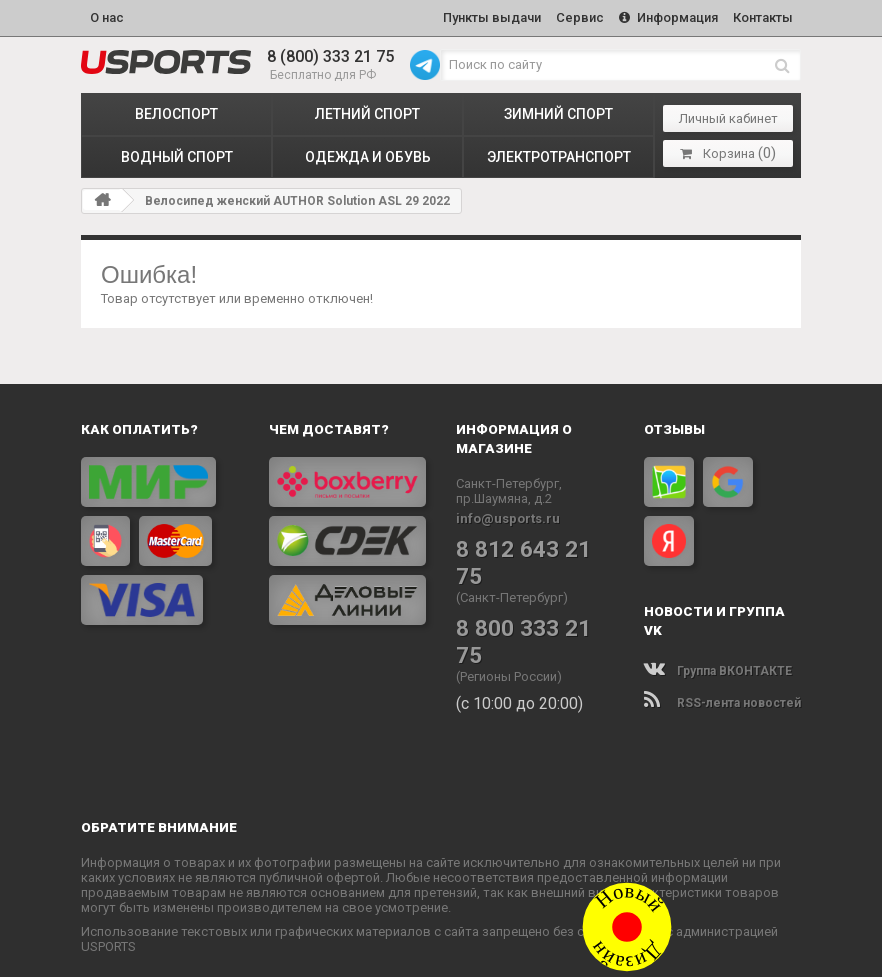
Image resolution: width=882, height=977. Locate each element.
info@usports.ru (508, 515)
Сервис (573, 16)
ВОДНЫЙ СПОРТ (177, 154)
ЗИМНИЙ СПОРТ (558, 111)
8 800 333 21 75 (532, 598)
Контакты (762, 16)
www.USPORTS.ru (348, 949)
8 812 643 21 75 (532, 546)
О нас (107, 16)
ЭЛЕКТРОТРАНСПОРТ (559, 154)
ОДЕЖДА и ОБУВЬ (368, 154)
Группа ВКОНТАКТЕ (718, 668)
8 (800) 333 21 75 (330, 54)
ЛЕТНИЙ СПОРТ (367, 111)
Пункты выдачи (482, 16)
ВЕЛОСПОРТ (176, 111)
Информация (664, 16)
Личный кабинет (728, 115)
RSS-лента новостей (722, 700)
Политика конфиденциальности (532, 949)
